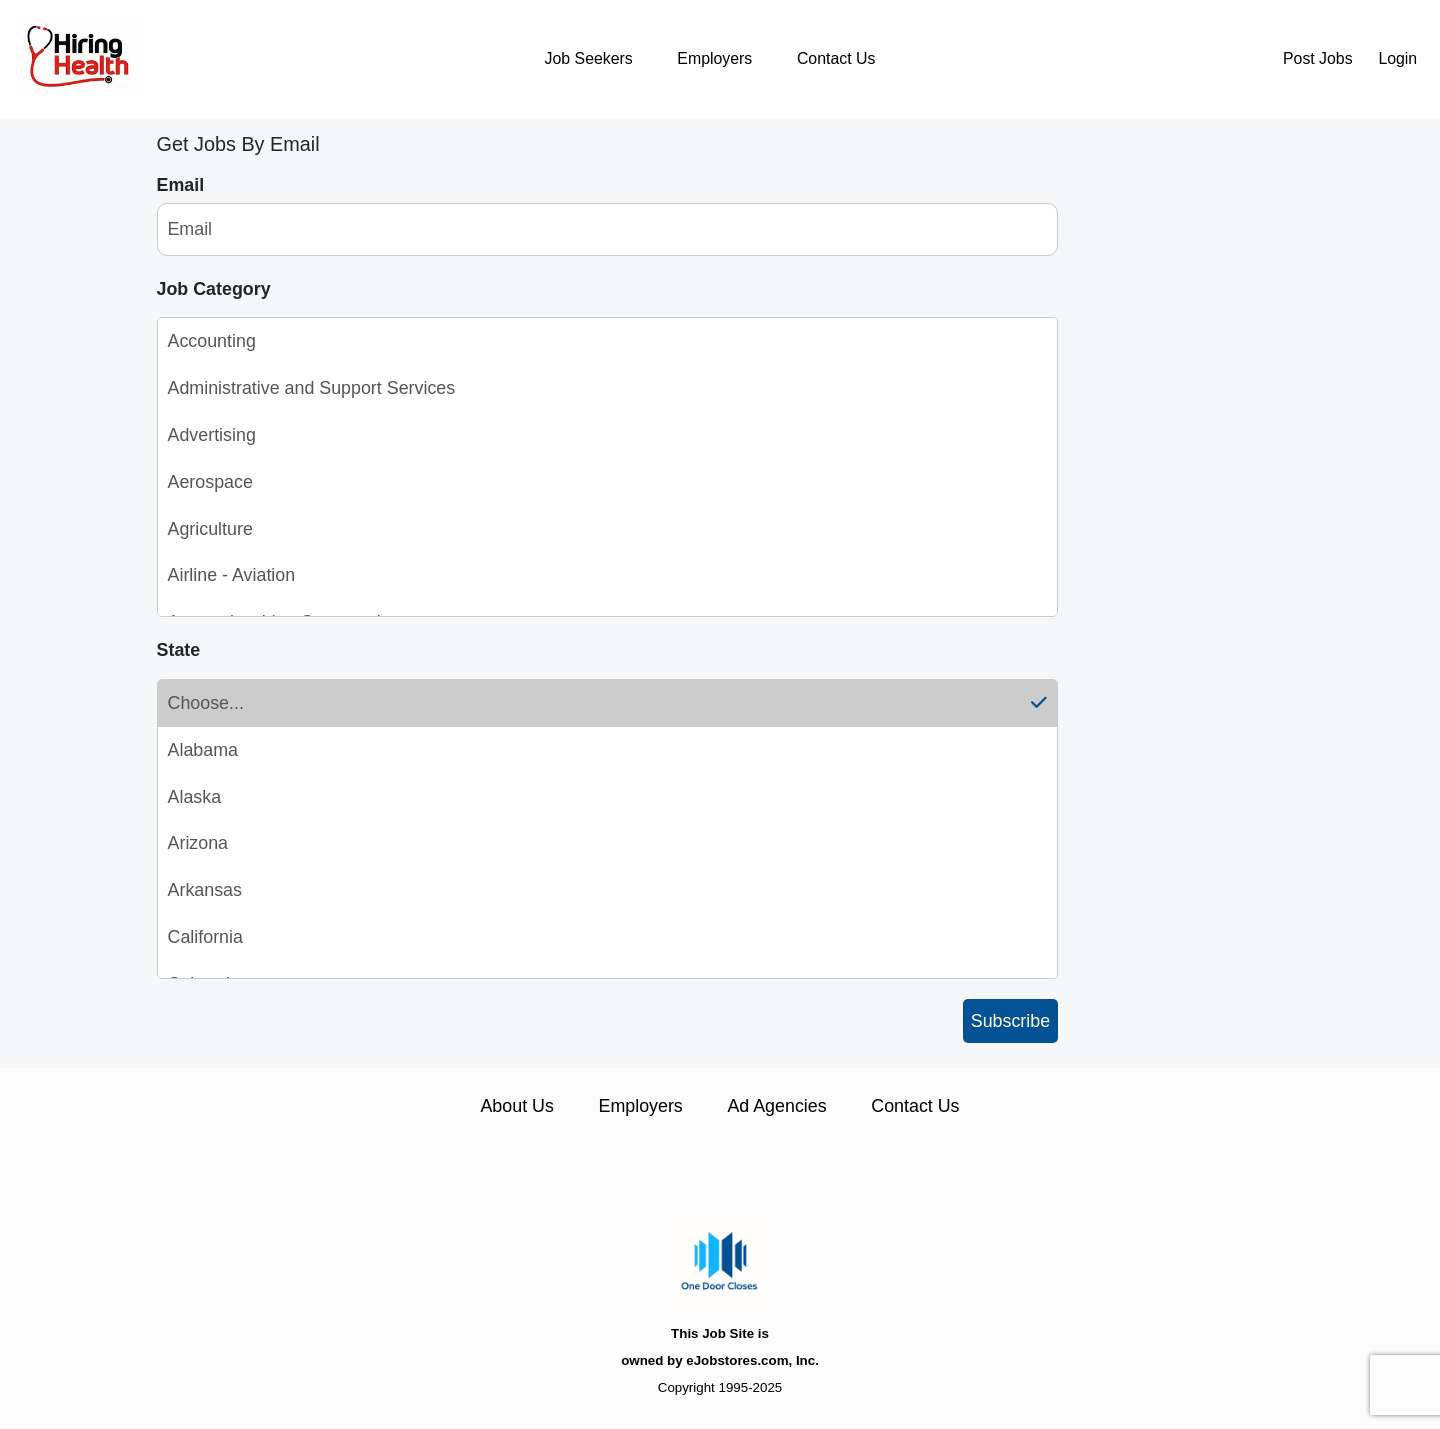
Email (181, 185)
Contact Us (836, 58)
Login (1397, 58)
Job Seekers (589, 58)
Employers (714, 58)
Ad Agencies (776, 1106)
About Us (516, 1106)
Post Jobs (1318, 58)
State (179, 650)
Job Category (214, 289)
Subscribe (1010, 1021)
